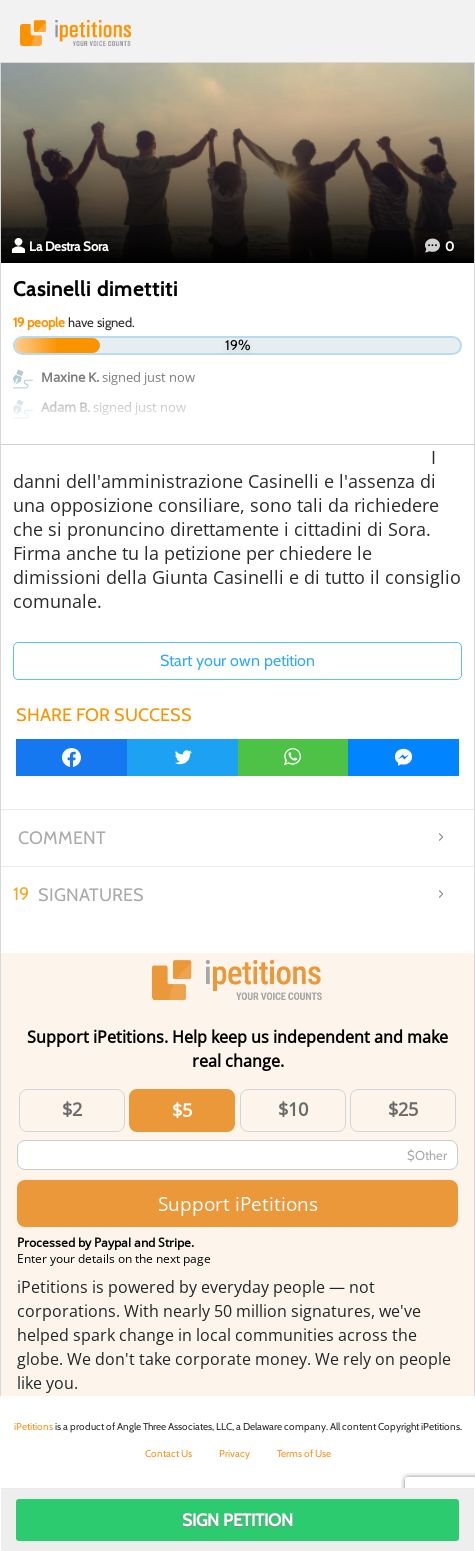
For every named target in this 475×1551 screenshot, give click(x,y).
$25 (403, 1109)
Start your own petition (237, 660)
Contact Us (168, 1453)
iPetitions (237, 33)
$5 (182, 1110)
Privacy (234, 1453)
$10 (293, 1109)
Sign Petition (237, 1520)
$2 (72, 1109)
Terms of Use (304, 1453)
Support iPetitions (238, 1203)
